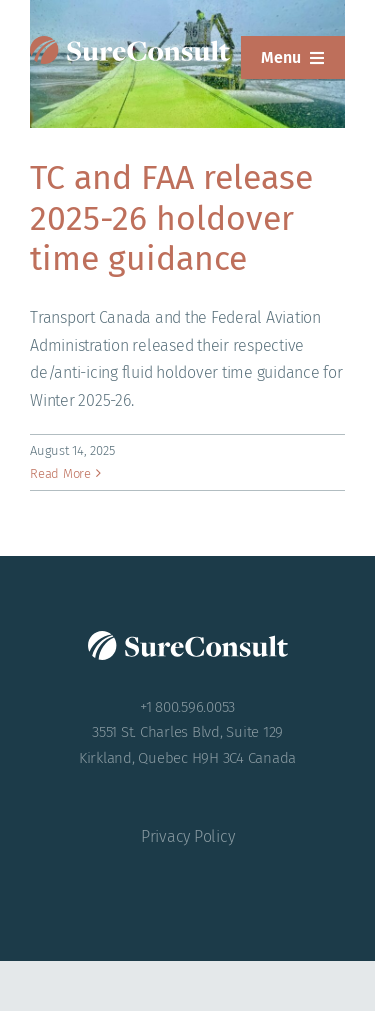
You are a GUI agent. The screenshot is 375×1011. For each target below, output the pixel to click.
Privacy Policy (188, 836)
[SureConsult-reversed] (130, 43)
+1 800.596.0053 (187, 707)
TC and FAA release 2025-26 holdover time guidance (171, 218)
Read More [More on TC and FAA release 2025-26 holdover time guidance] (60, 473)
